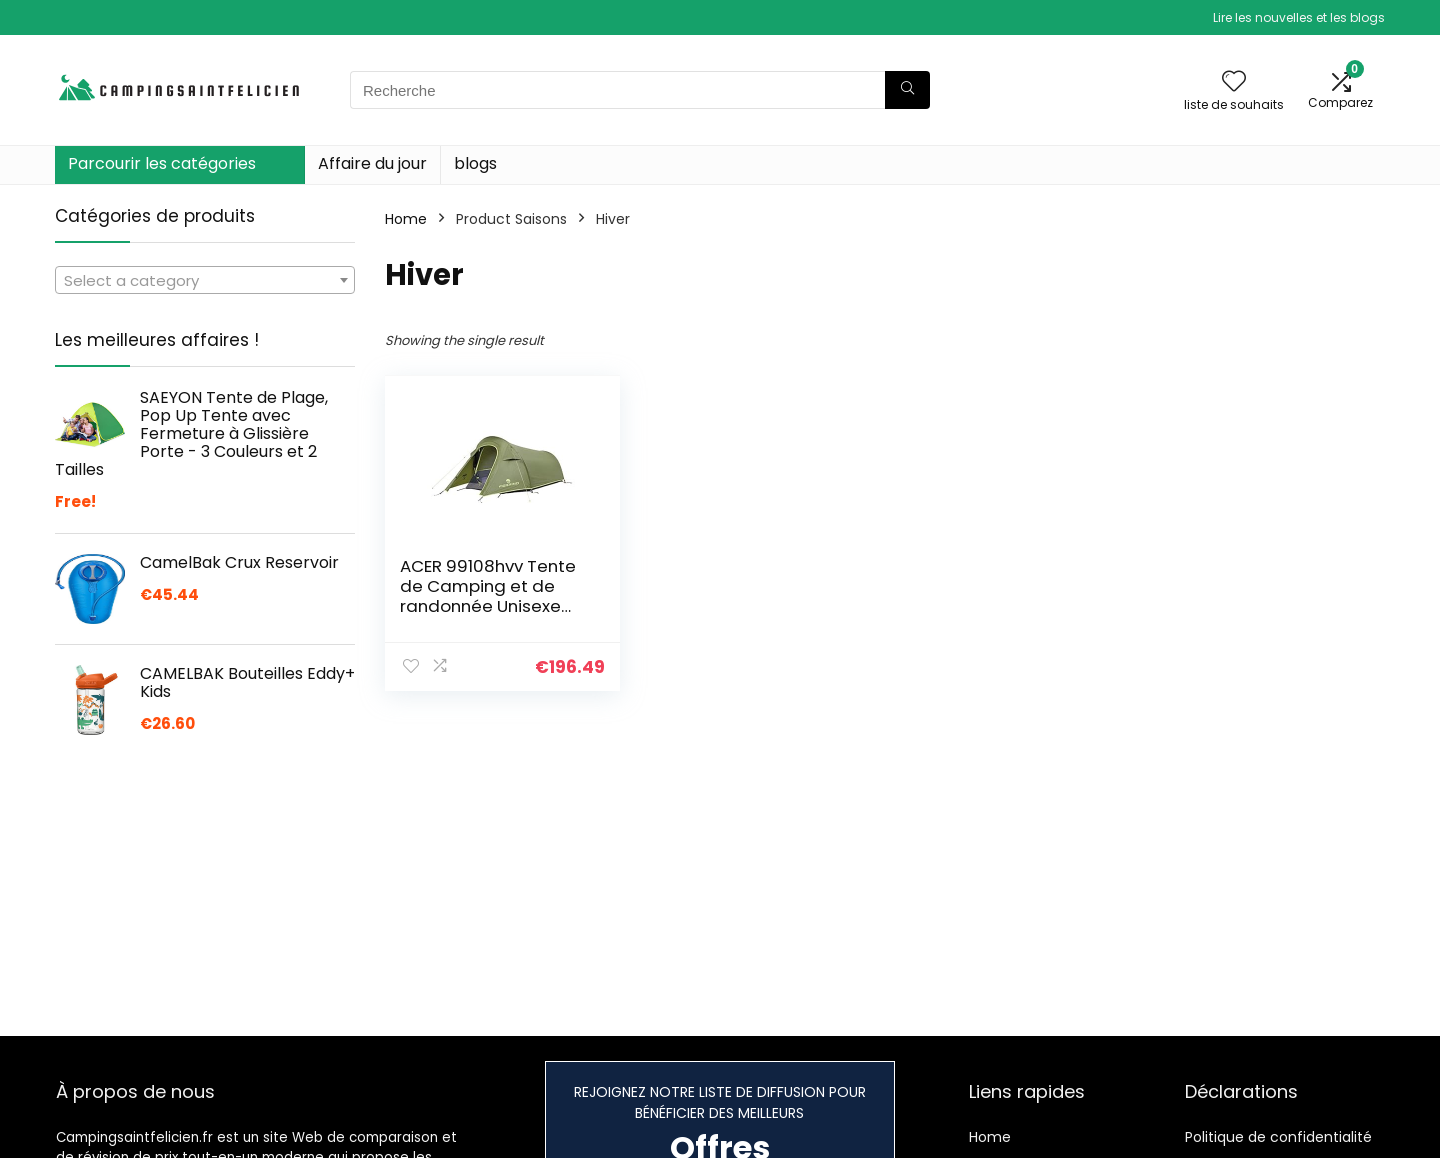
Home (406, 219)
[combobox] (205, 280)
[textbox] (205, 281)
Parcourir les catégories (162, 163)
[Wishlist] (1234, 82)
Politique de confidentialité (1278, 1137)
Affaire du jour (372, 163)
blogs (475, 163)
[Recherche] (907, 90)
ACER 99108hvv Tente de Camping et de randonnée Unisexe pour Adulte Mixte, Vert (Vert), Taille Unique (493, 606)
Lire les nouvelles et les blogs (1299, 17)
